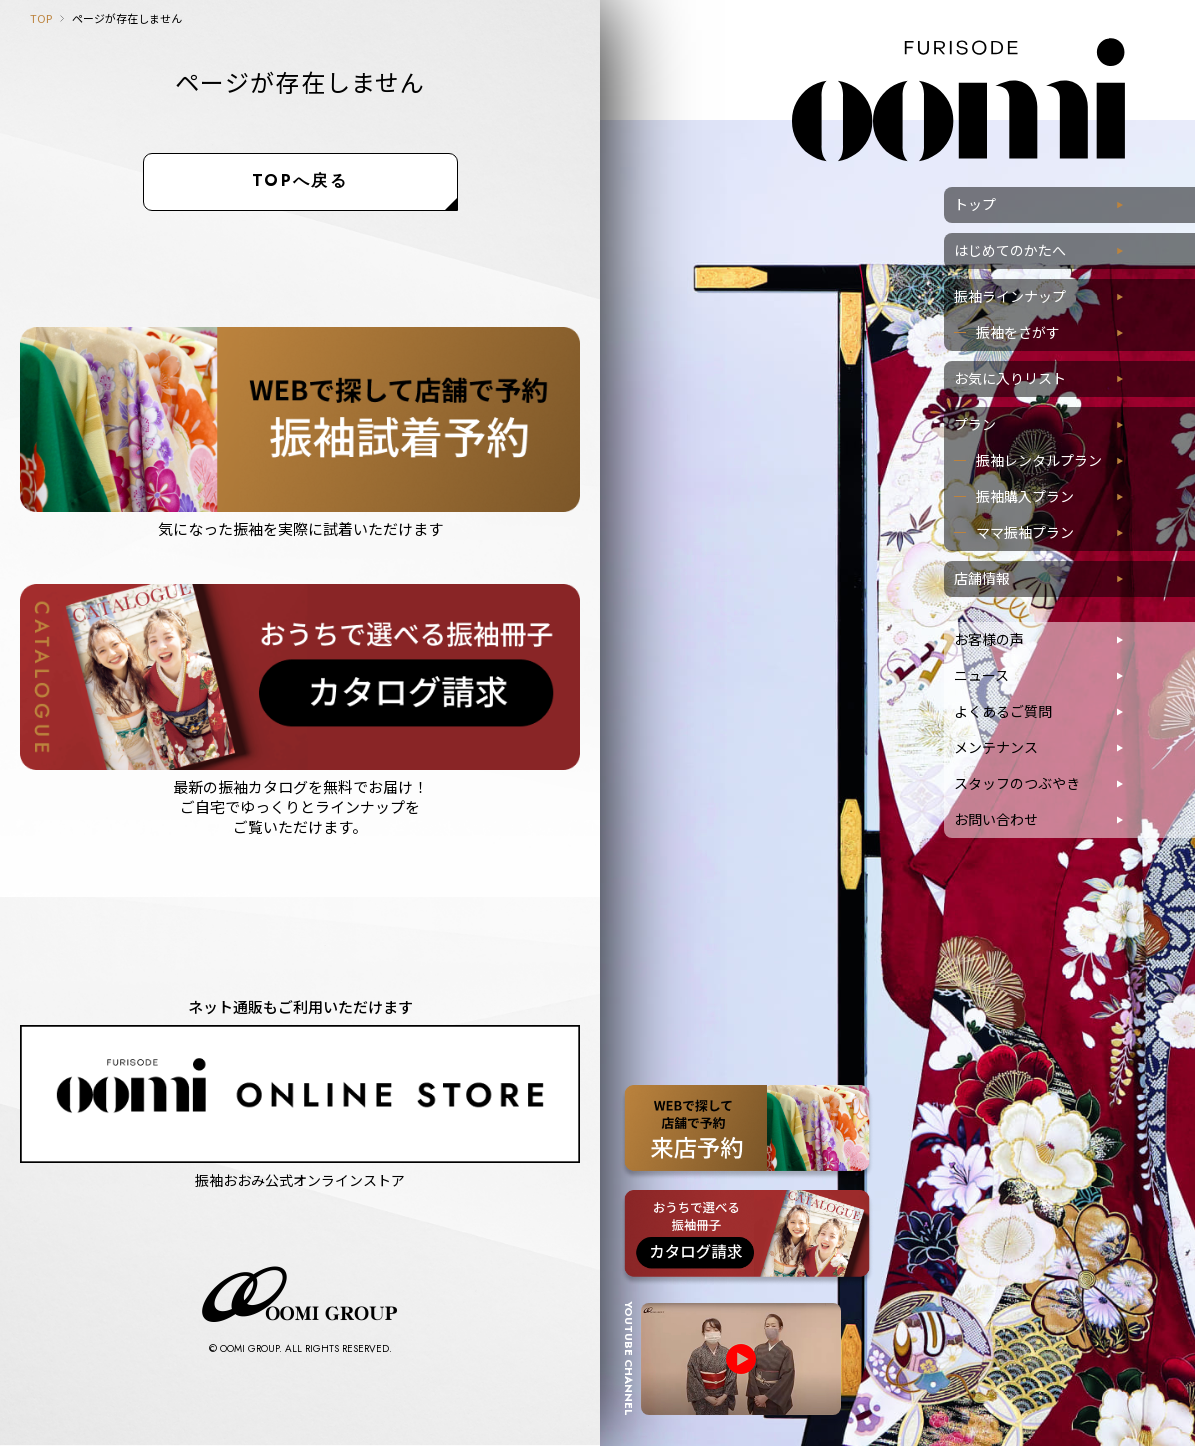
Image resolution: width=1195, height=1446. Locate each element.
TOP (41, 18)
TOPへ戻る (300, 180)
